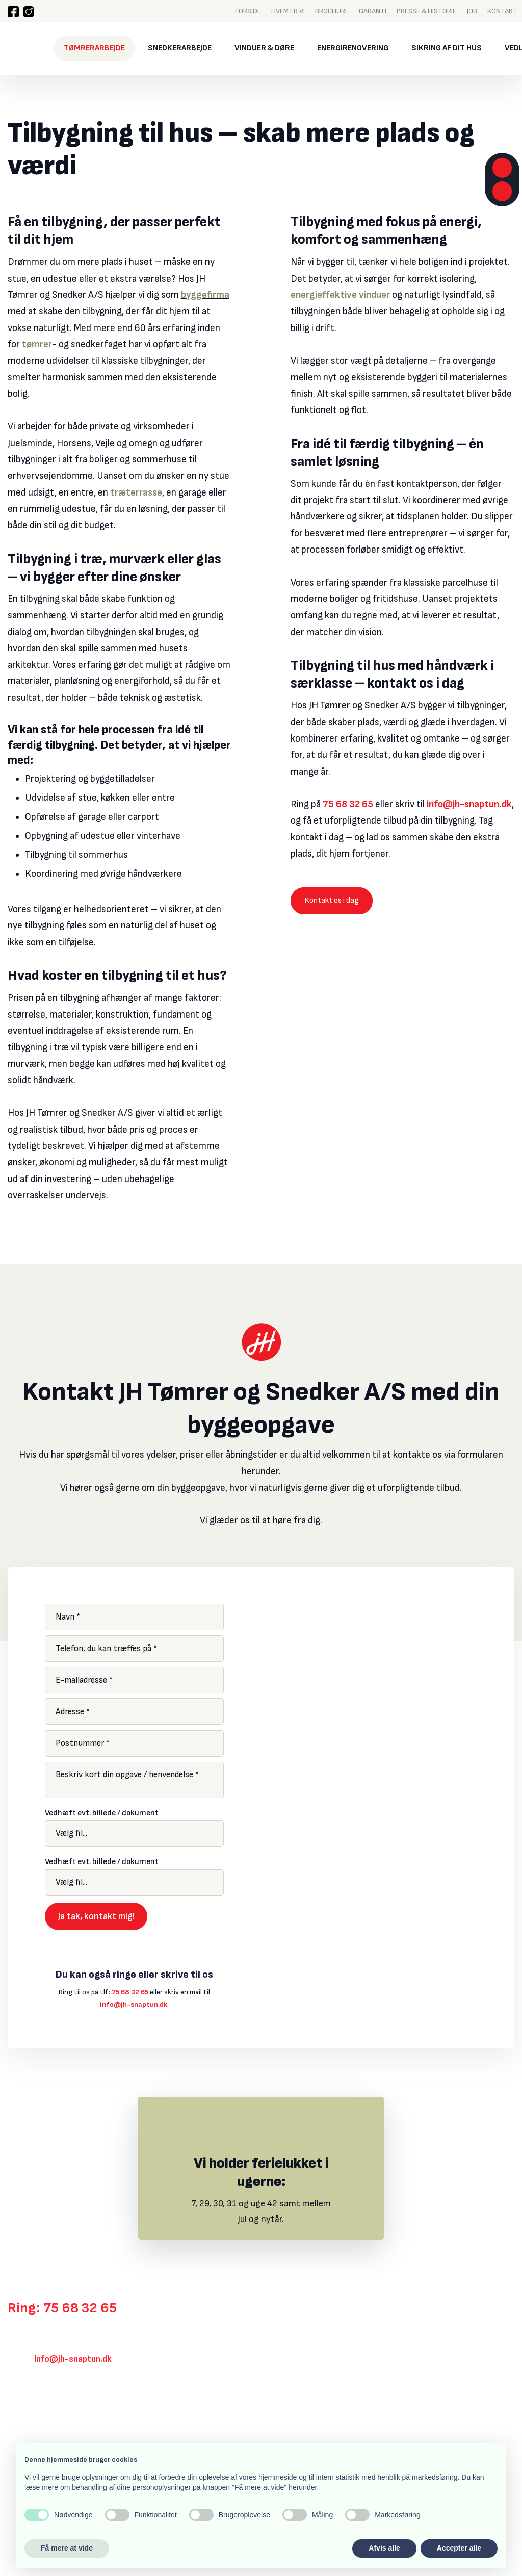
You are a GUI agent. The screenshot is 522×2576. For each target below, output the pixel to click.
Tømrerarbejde (94, 48)
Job (471, 11)
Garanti (372, 11)
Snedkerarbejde (180, 48)
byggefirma (205, 295)
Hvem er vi (288, 11)
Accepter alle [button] (459, 2548)
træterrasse (136, 493)
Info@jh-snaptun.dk (73, 2359)
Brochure (332, 11)
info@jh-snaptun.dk (469, 804)
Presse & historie (426, 11)
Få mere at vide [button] (67, 2548)
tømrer (37, 344)
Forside (248, 11)
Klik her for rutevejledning (56, 2415)
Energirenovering (352, 48)
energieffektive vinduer (340, 295)
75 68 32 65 (348, 804)
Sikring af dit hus (446, 48)
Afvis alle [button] (384, 2548)
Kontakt (502, 11)
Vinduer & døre (264, 48)
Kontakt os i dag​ (331, 901)
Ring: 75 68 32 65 (62, 2307)
